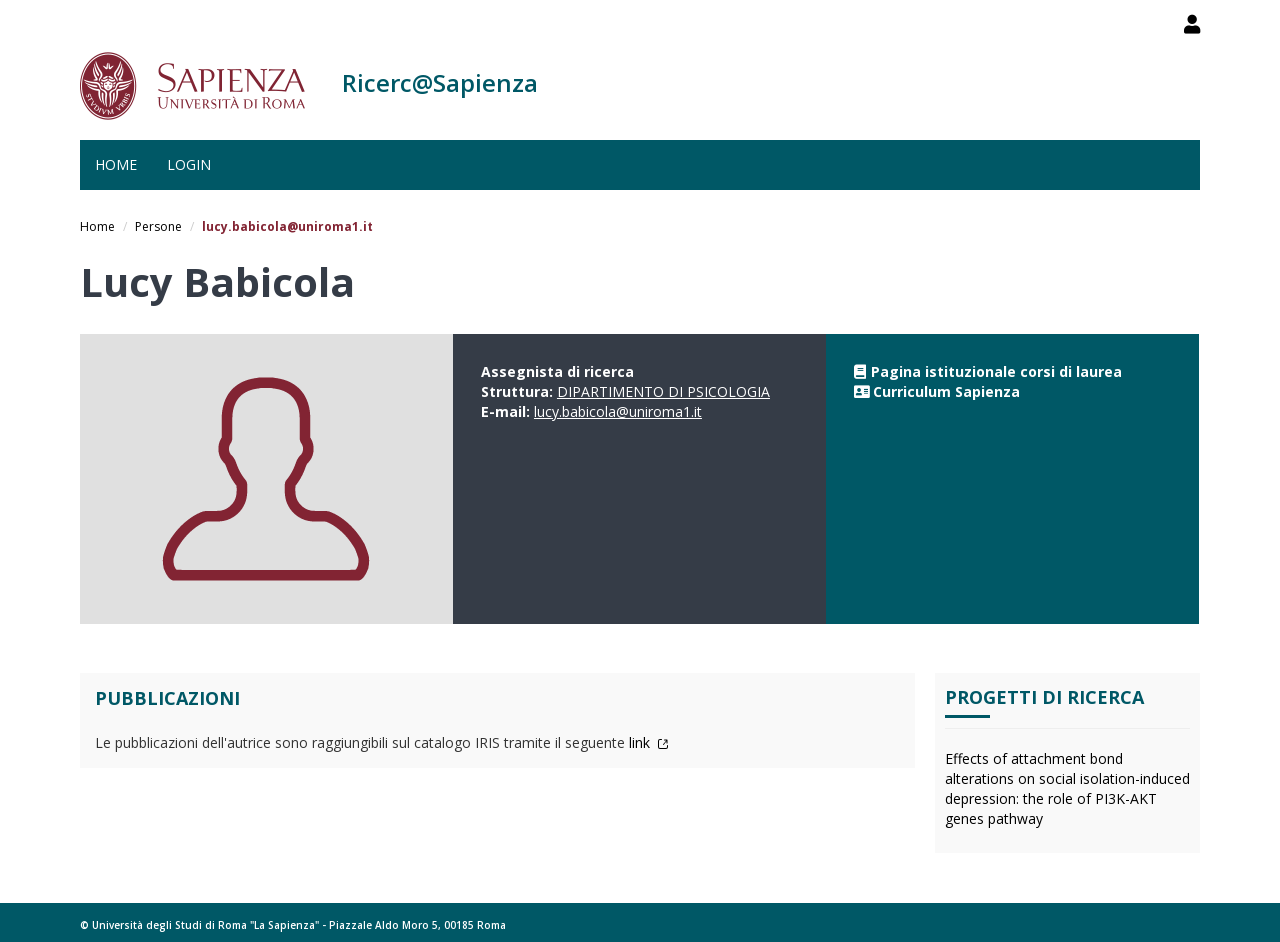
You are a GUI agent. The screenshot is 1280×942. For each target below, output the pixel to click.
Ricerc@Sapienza (440, 82)
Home (116, 164)
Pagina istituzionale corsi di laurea (996, 371)
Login (189, 164)
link (649, 742)
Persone (158, 226)
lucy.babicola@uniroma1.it (618, 411)
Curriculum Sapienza (946, 391)
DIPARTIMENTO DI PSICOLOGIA (663, 391)
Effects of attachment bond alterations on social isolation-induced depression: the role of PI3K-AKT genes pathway (1067, 788)
